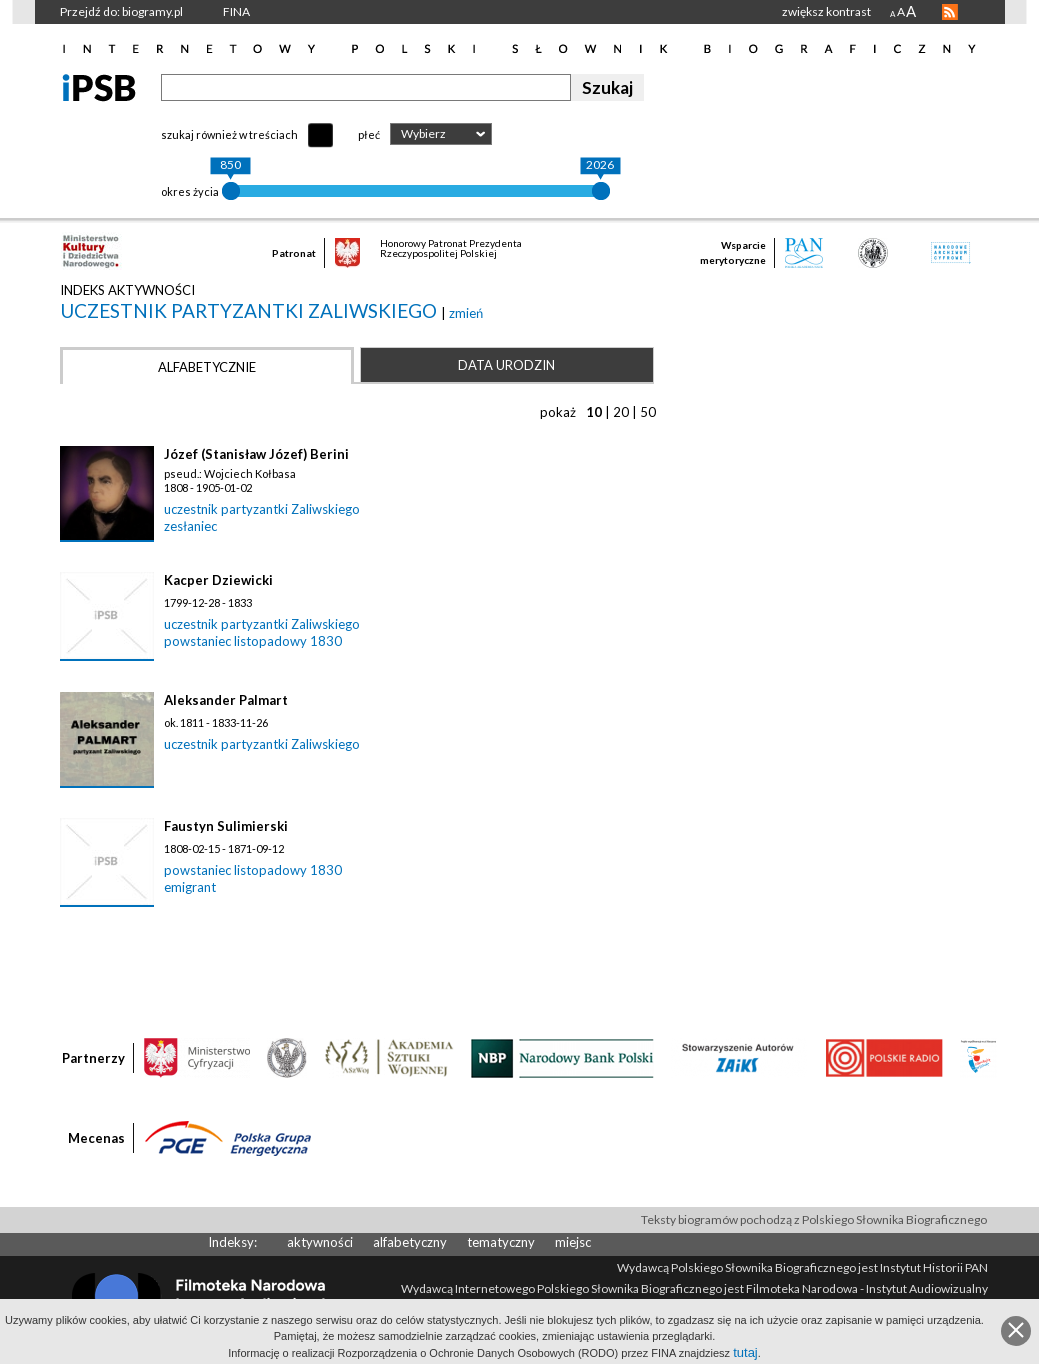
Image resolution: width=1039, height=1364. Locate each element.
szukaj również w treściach (229, 134)
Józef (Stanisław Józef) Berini (256, 454)
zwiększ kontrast (826, 11)
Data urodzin (506, 365)
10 (594, 412)
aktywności (320, 1242)
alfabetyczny (410, 1242)
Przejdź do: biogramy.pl (121, 11)
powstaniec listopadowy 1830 (253, 641)
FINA (236, 11)
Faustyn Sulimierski (226, 826)
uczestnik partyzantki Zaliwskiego (250, 310)
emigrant (190, 887)
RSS (950, 12)
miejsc (573, 1242)
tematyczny (501, 1242)
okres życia (190, 191)
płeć (369, 134)
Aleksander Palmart (226, 700)
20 (621, 412)
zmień (466, 313)
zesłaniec (190, 526)
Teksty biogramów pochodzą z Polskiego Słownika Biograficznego (814, 1219)
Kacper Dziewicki (218, 580)
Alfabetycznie (207, 367)
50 (648, 412)
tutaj (745, 1352)
